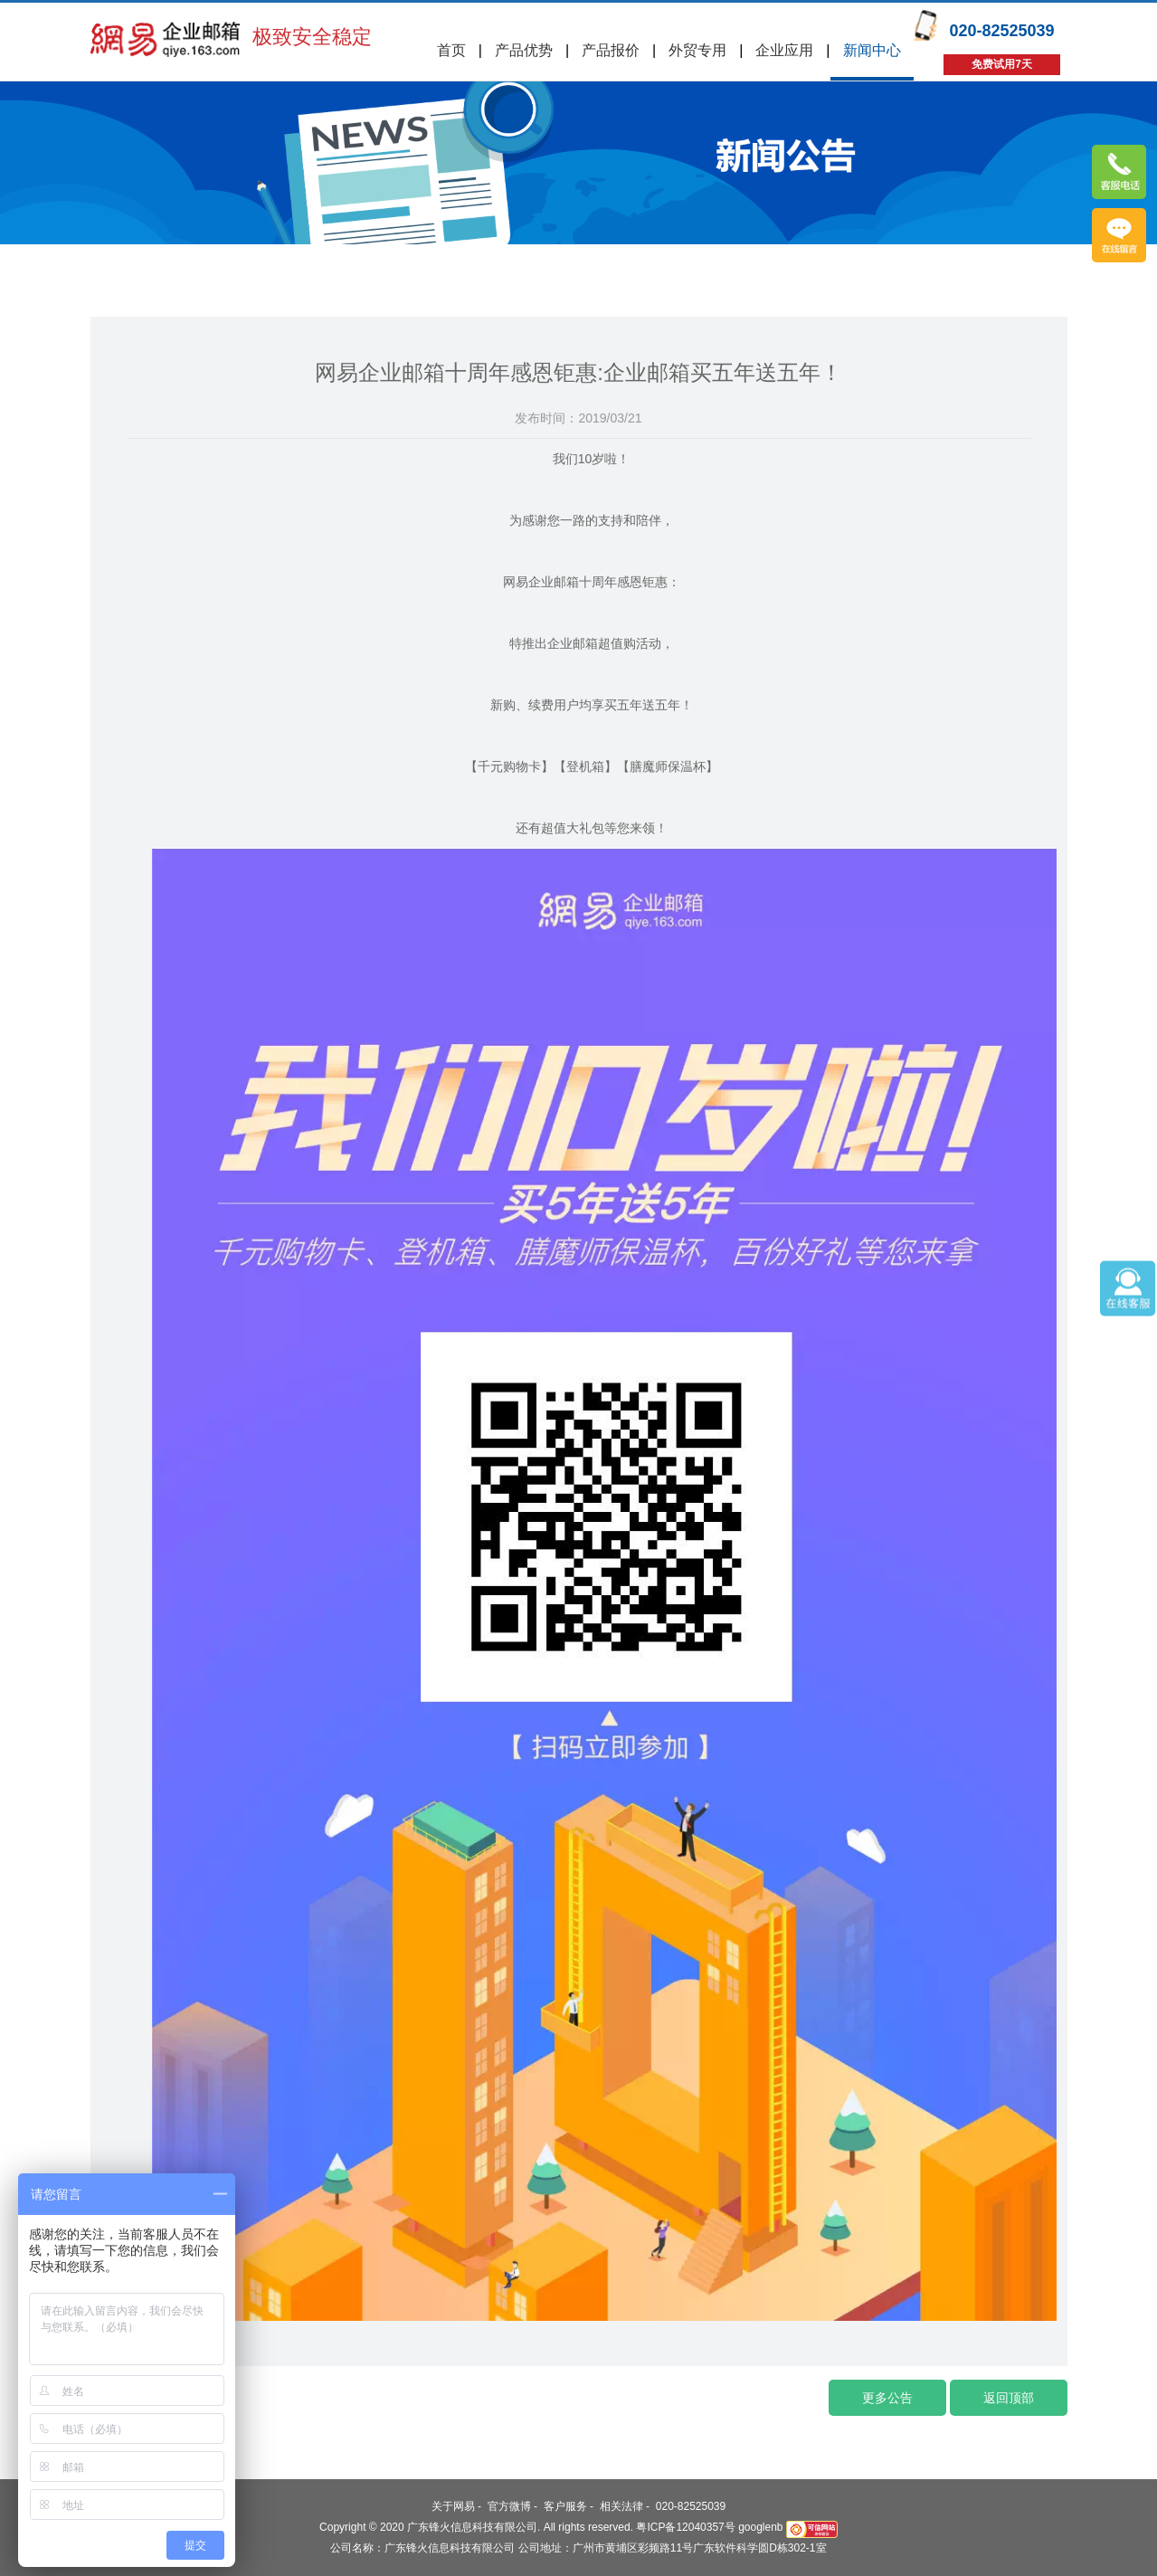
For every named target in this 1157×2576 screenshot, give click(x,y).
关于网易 (453, 2506)
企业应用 (784, 50)
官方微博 (509, 2506)
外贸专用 (697, 50)
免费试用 (1119, 235)
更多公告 (887, 2398)
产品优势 (524, 50)
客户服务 (565, 2506)
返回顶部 (1008, 2398)
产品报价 (611, 50)
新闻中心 (872, 50)
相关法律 (621, 2506)
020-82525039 (690, 2506)
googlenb (760, 2527)
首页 (451, 50)
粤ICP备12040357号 (685, 2527)
